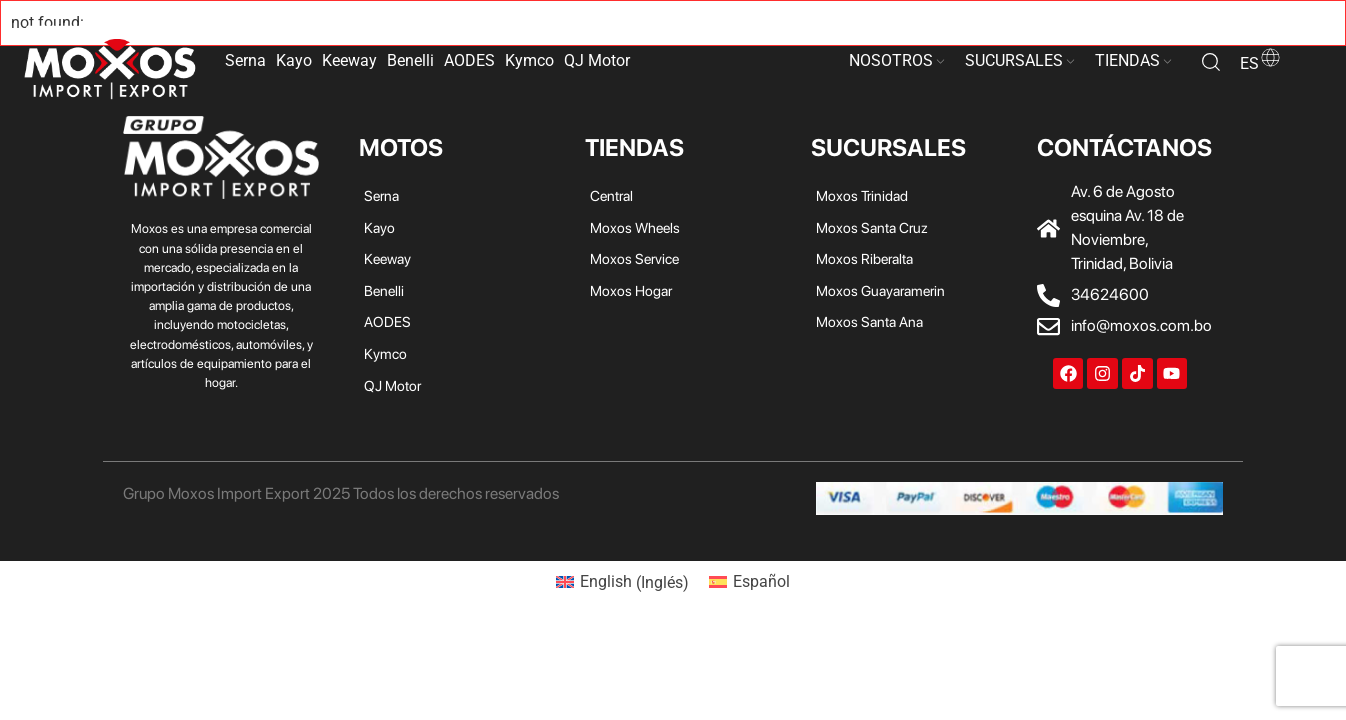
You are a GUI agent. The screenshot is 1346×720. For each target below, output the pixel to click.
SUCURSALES (1014, 60)
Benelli (410, 60)
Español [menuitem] (761, 581)
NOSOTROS (891, 60)
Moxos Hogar (631, 290)
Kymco (529, 60)
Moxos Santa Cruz (872, 227)
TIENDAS (1127, 60)
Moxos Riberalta (864, 258)
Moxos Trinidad (862, 195)
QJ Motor (597, 60)
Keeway (349, 60)
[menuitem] (622, 583)
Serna (245, 60)
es (1261, 63)
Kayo (294, 60)
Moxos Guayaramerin (880, 290)
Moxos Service (634, 258)
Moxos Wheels (635, 227)
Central (611, 195)
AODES (469, 60)
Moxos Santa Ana (869, 321)
